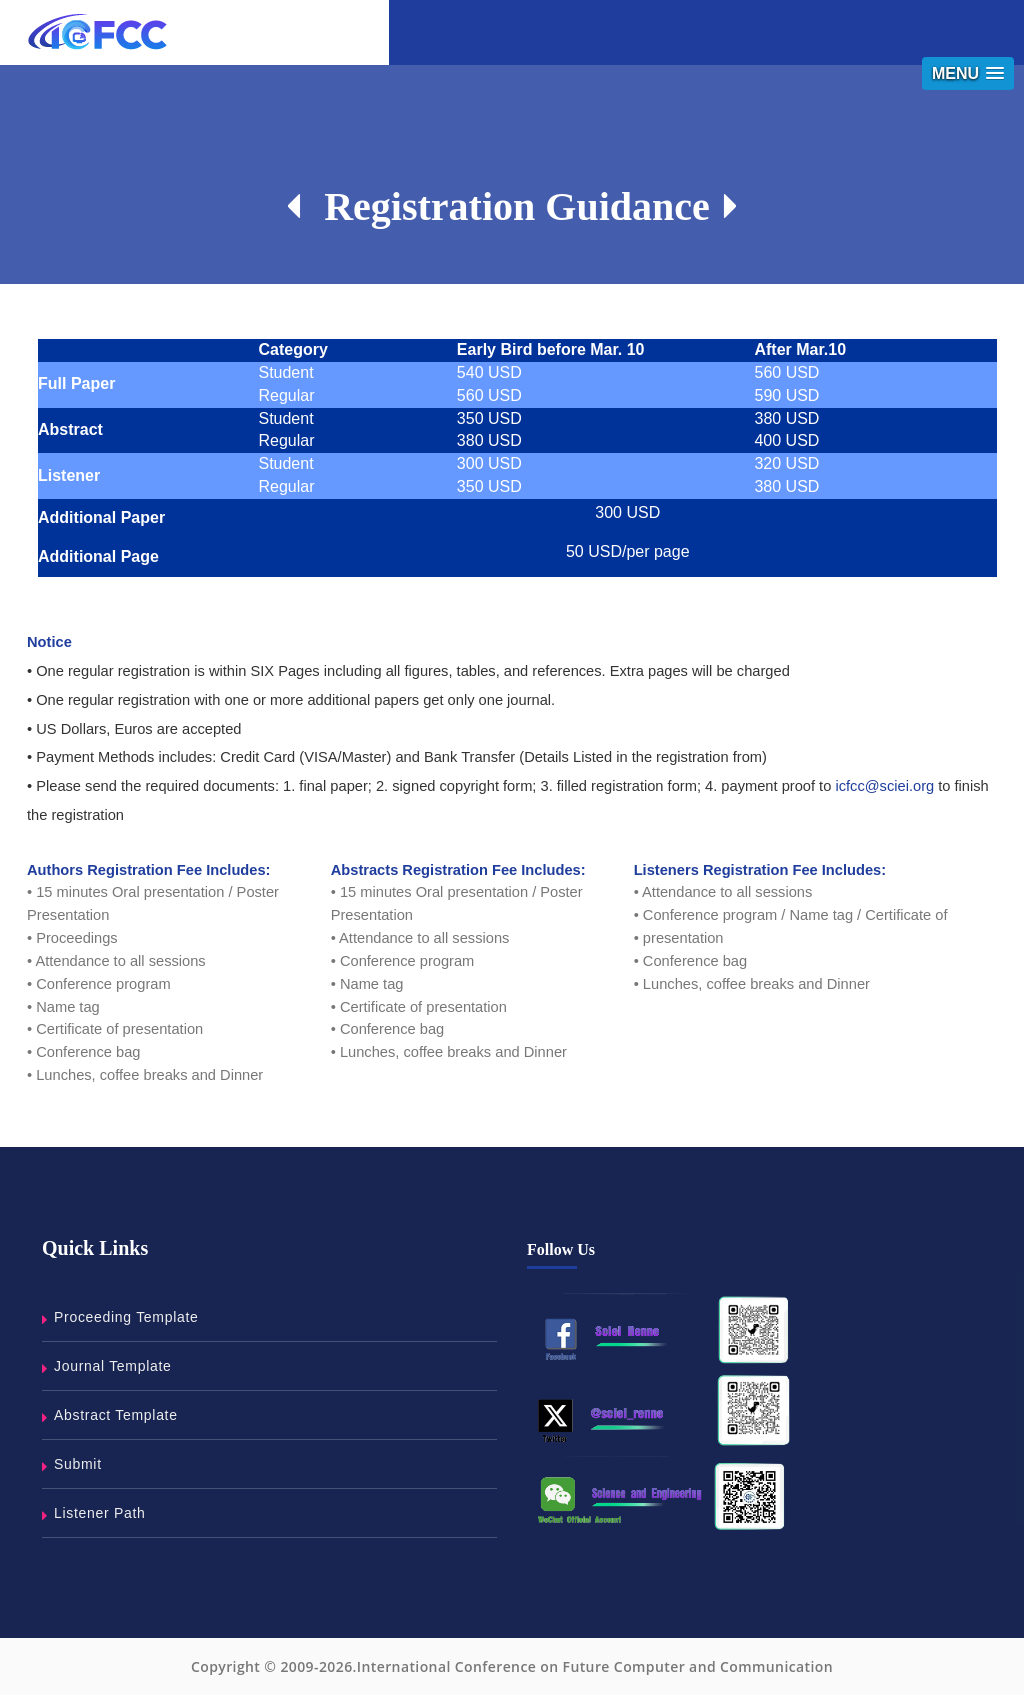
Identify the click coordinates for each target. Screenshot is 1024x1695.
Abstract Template (116, 1415)
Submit (78, 1464)
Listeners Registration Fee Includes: (760, 870)
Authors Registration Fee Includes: (149, 870)
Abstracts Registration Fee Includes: (458, 870)
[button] (968, 73)
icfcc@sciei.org (884, 786)
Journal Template (113, 1366)
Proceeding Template (126, 1317)
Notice (49, 642)
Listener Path (100, 1513)
